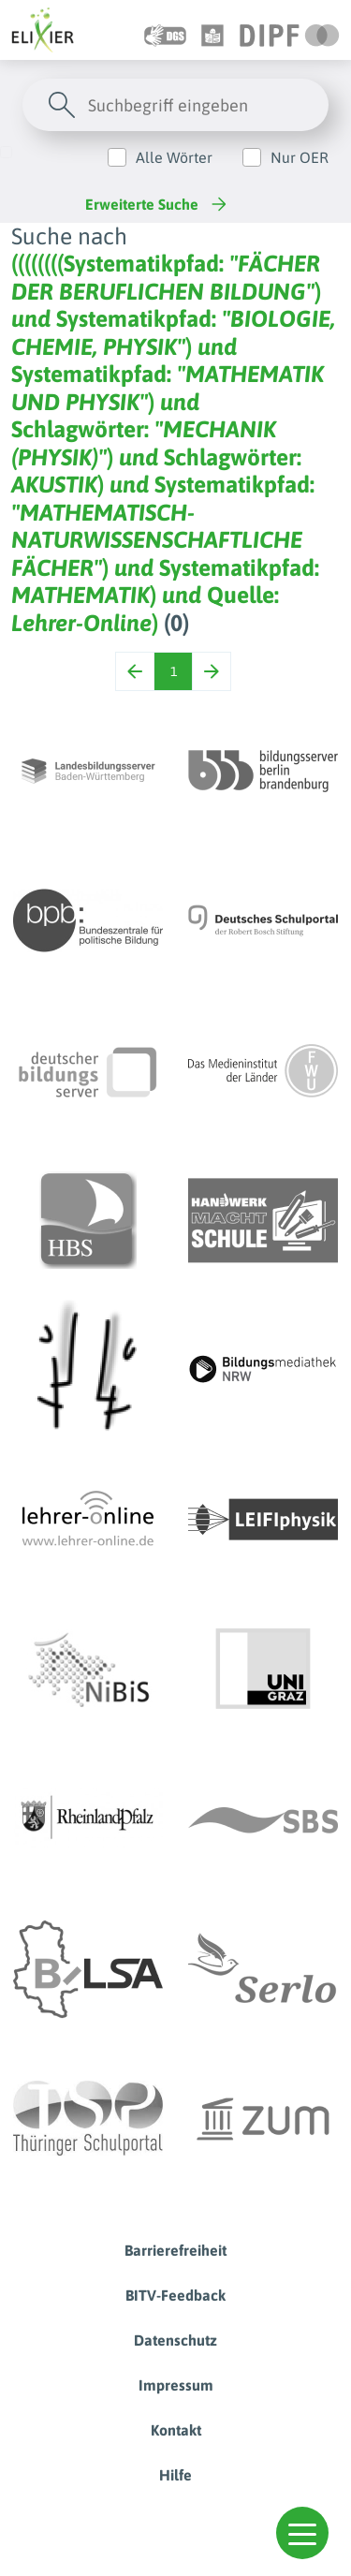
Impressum (176, 2385)
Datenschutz (175, 2340)
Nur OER (300, 157)
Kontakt (176, 2429)
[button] (302, 2533)
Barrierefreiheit (175, 2250)
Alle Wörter (174, 157)
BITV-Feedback (175, 2295)
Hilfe (175, 2474)
